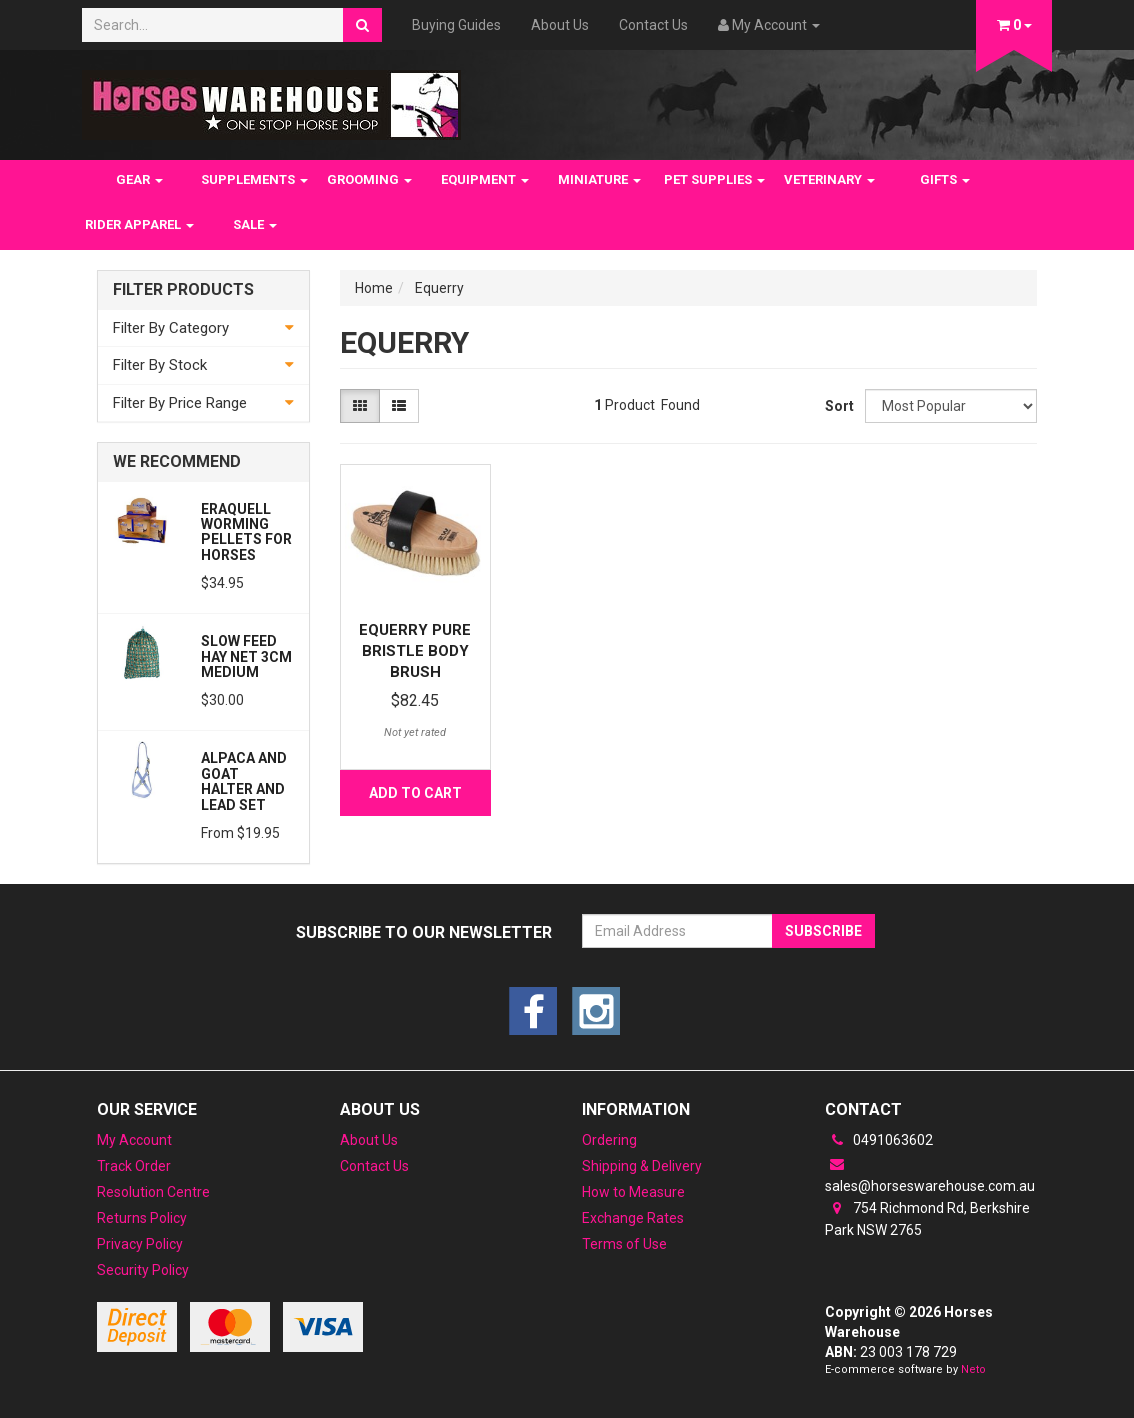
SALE (255, 224)
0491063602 (879, 1140)
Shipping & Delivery (642, 1166)
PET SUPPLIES (714, 179)
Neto (973, 1369)
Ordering (609, 1140)
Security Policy (143, 1270)
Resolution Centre (153, 1192)
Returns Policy (142, 1218)
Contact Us (653, 25)
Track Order (134, 1166)
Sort (837, 406)
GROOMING (369, 179)
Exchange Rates (633, 1218)
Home (374, 288)
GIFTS (945, 179)
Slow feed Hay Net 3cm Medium (246, 656)
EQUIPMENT (485, 179)
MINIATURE (599, 179)
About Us (560, 25)
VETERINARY (829, 179)
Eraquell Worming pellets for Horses (246, 532)
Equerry (439, 288)
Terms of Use (624, 1244)
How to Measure (633, 1192)
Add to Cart (415, 793)
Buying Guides (456, 25)
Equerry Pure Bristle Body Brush (415, 651)
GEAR (139, 179)
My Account (134, 1140)
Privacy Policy (140, 1244)
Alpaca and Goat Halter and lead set (244, 781)
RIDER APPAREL (139, 224)
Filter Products (183, 290)
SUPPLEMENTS (254, 179)
